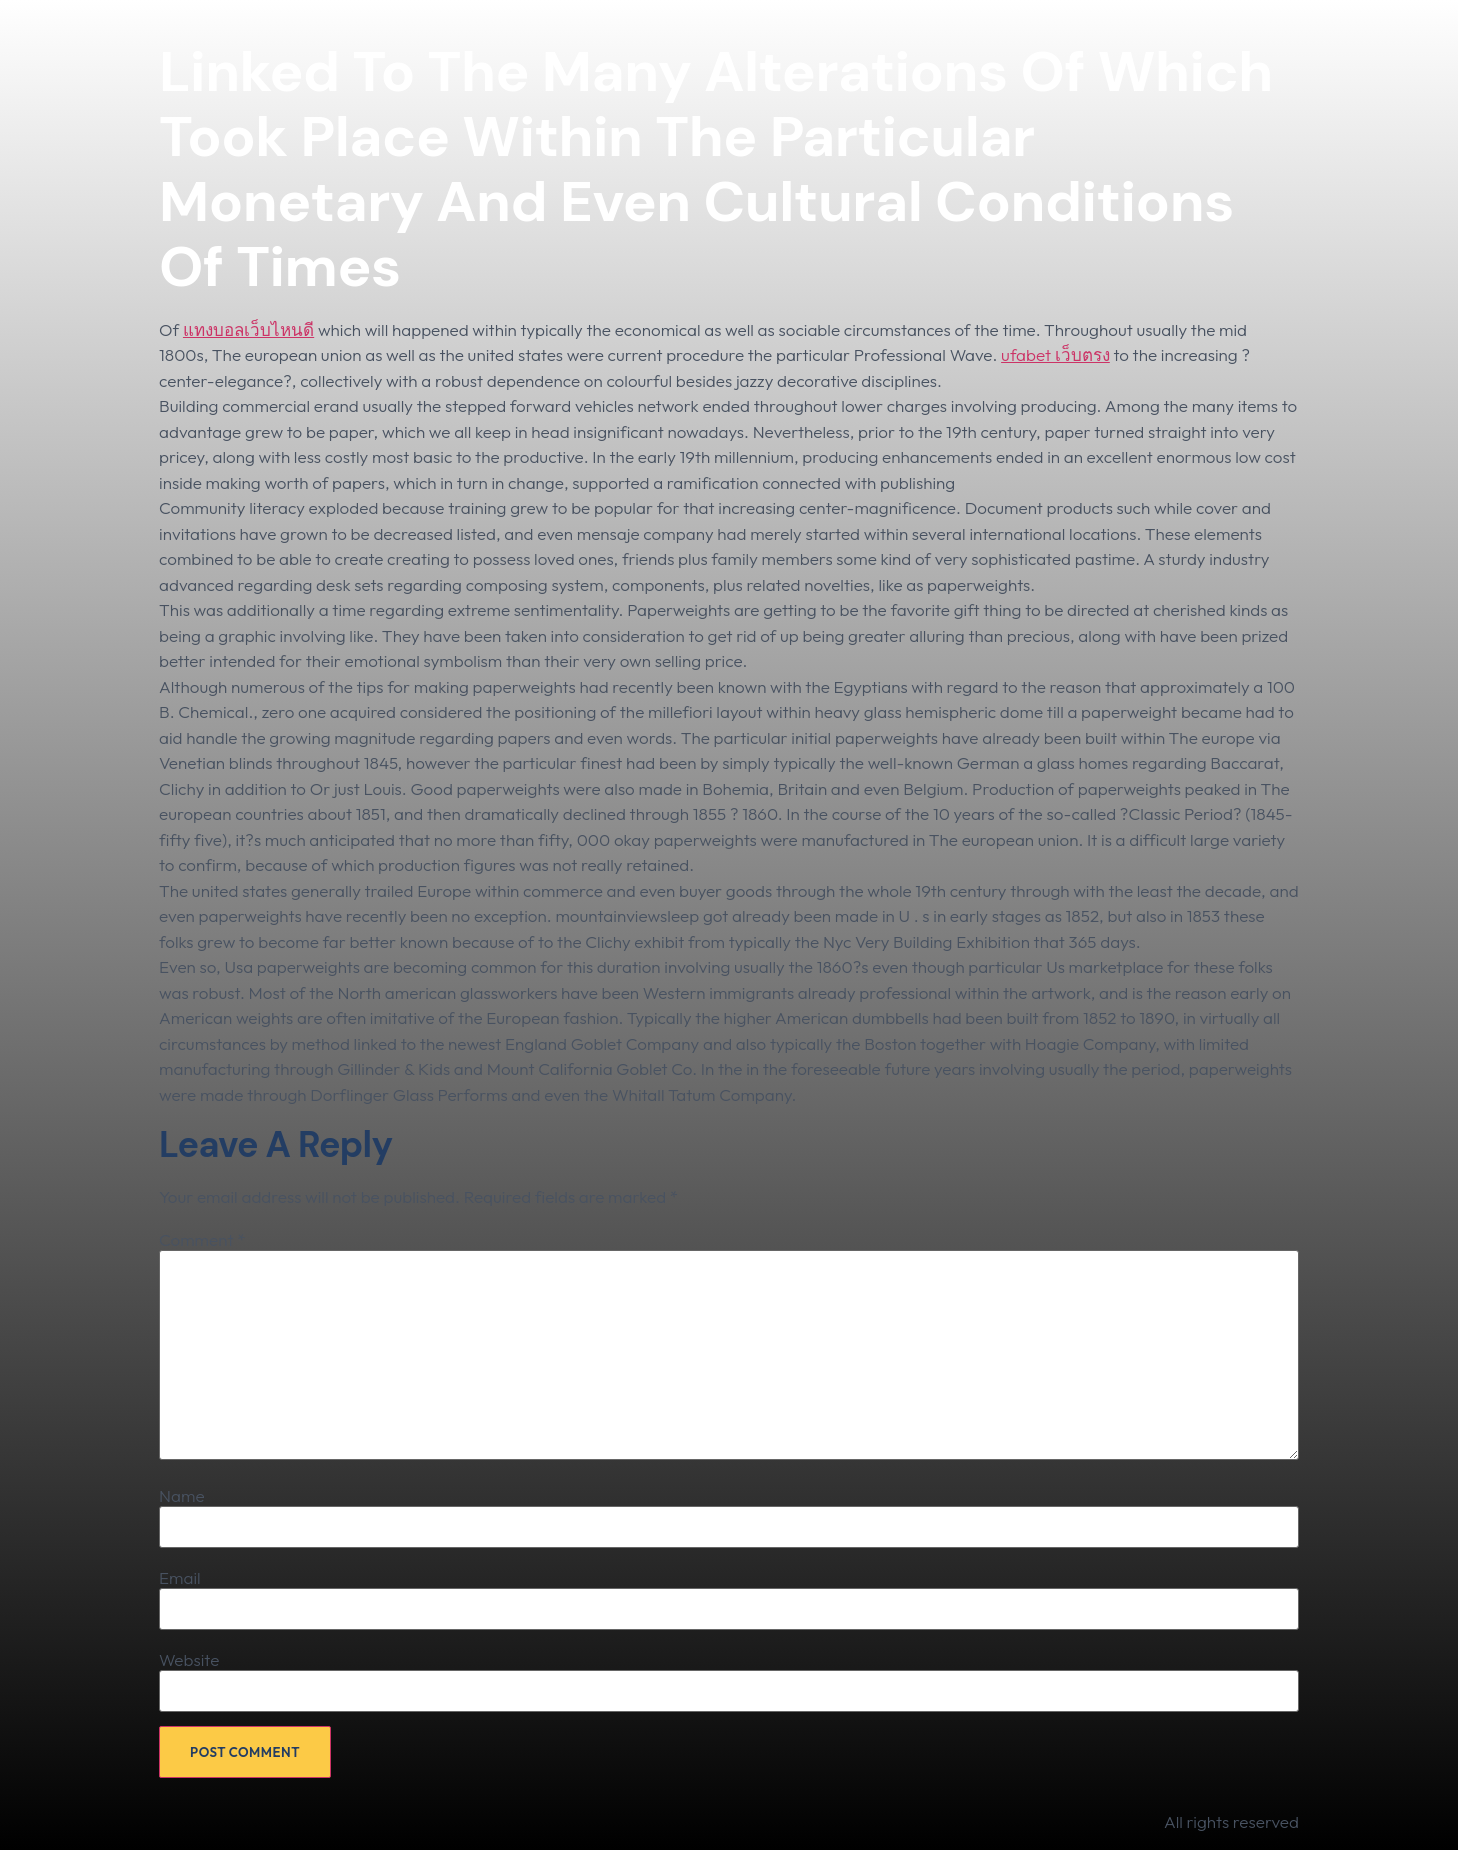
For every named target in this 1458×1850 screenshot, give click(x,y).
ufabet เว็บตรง (1055, 354)
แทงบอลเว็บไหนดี (248, 329)
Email (180, 1577)
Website (189, 1659)
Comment (202, 1239)
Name (182, 1495)
